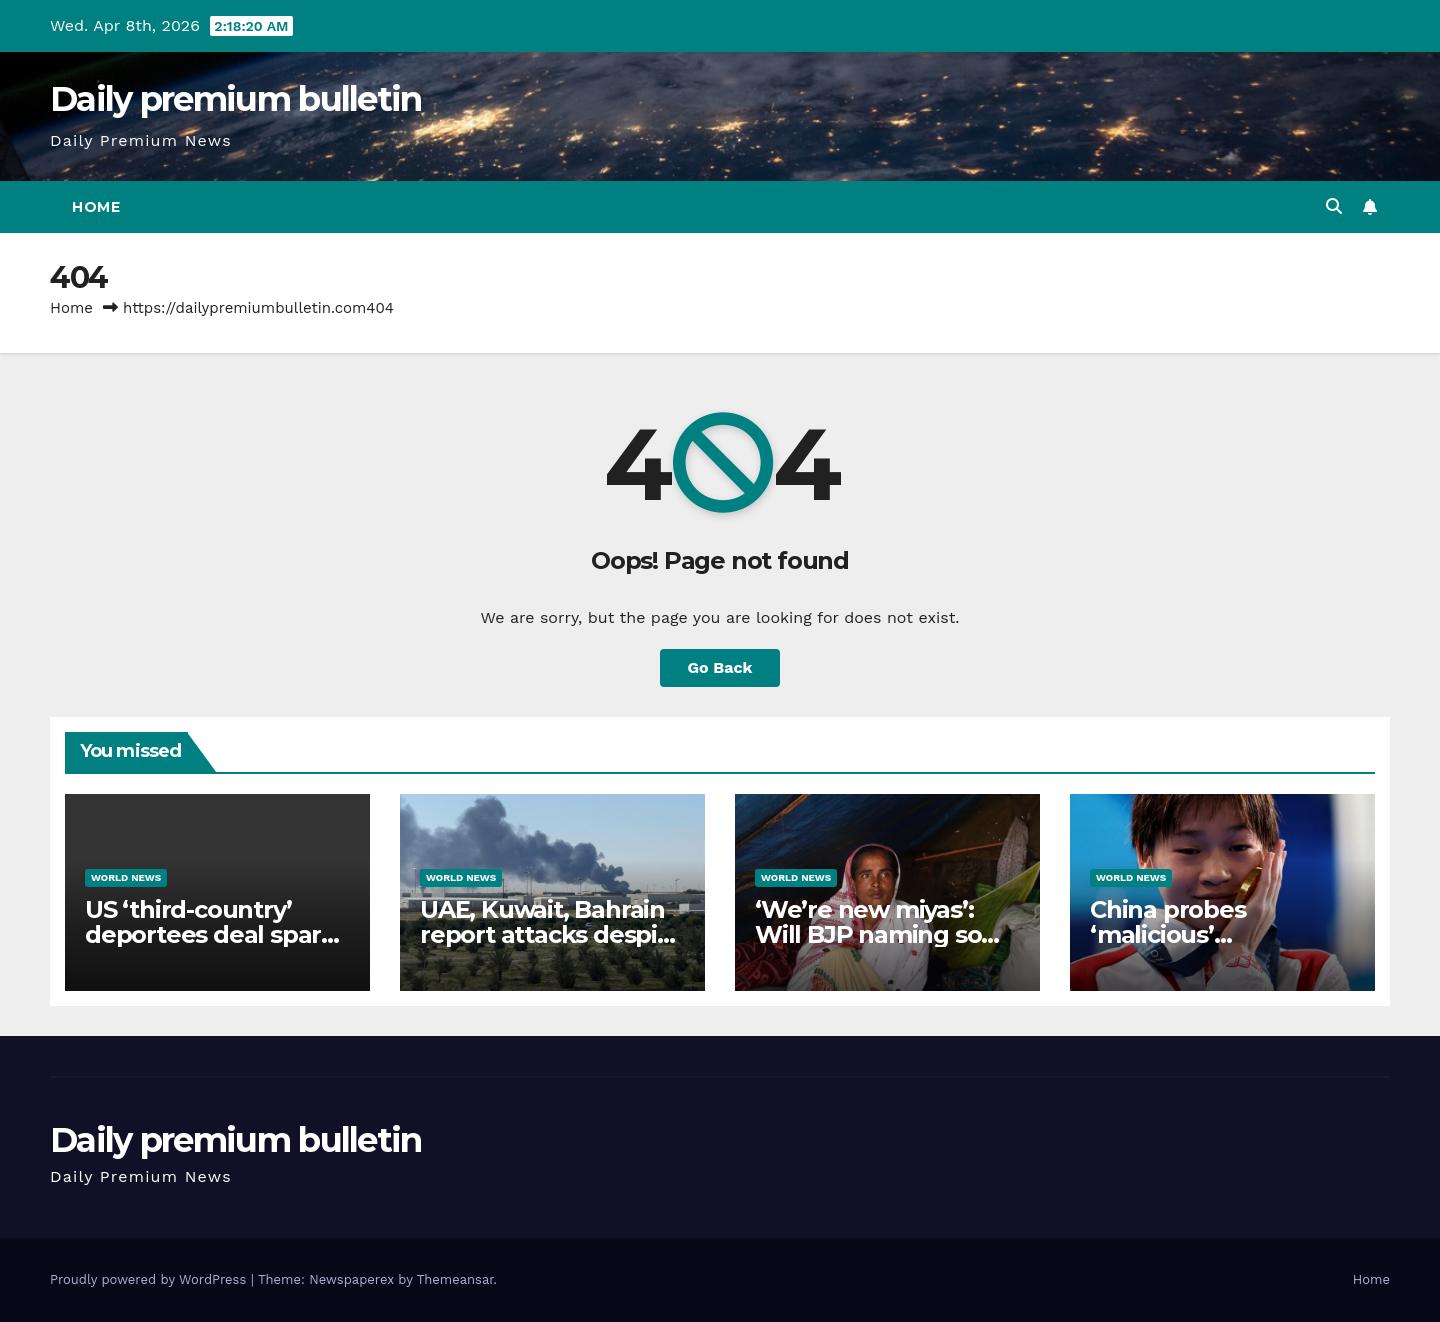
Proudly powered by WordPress (150, 1279)
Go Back (720, 667)
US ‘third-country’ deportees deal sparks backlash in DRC (216, 934)
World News (126, 877)
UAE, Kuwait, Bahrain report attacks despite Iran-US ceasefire (551, 934)
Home (96, 207)
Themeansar (455, 1279)
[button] (1334, 206)
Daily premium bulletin (236, 99)
